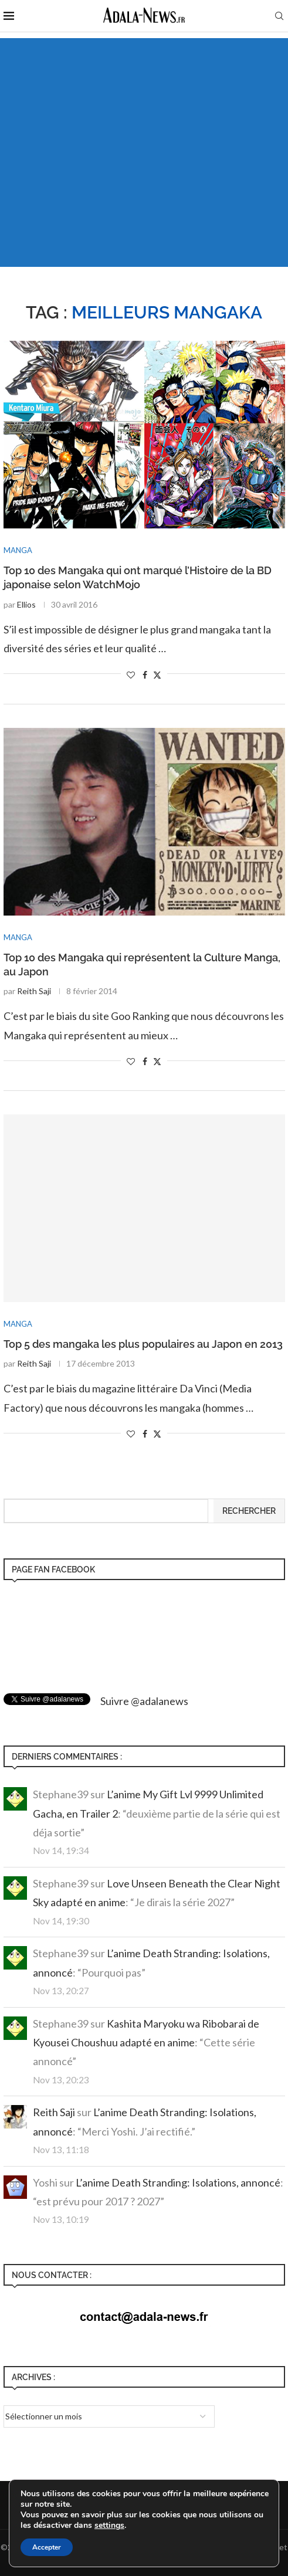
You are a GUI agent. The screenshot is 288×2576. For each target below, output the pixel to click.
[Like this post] (131, 675)
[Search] (279, 17)
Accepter (46, 2547)
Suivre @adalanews (144, 1700)
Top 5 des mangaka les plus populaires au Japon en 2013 (143, 1344)
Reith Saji (34, 991)
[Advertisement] (144, 138)
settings (109, 2525)
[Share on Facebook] (145, 675)
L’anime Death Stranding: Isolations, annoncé (178, 2182)
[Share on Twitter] (157, 675)
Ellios (26, 604)
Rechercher (249, 1511)
